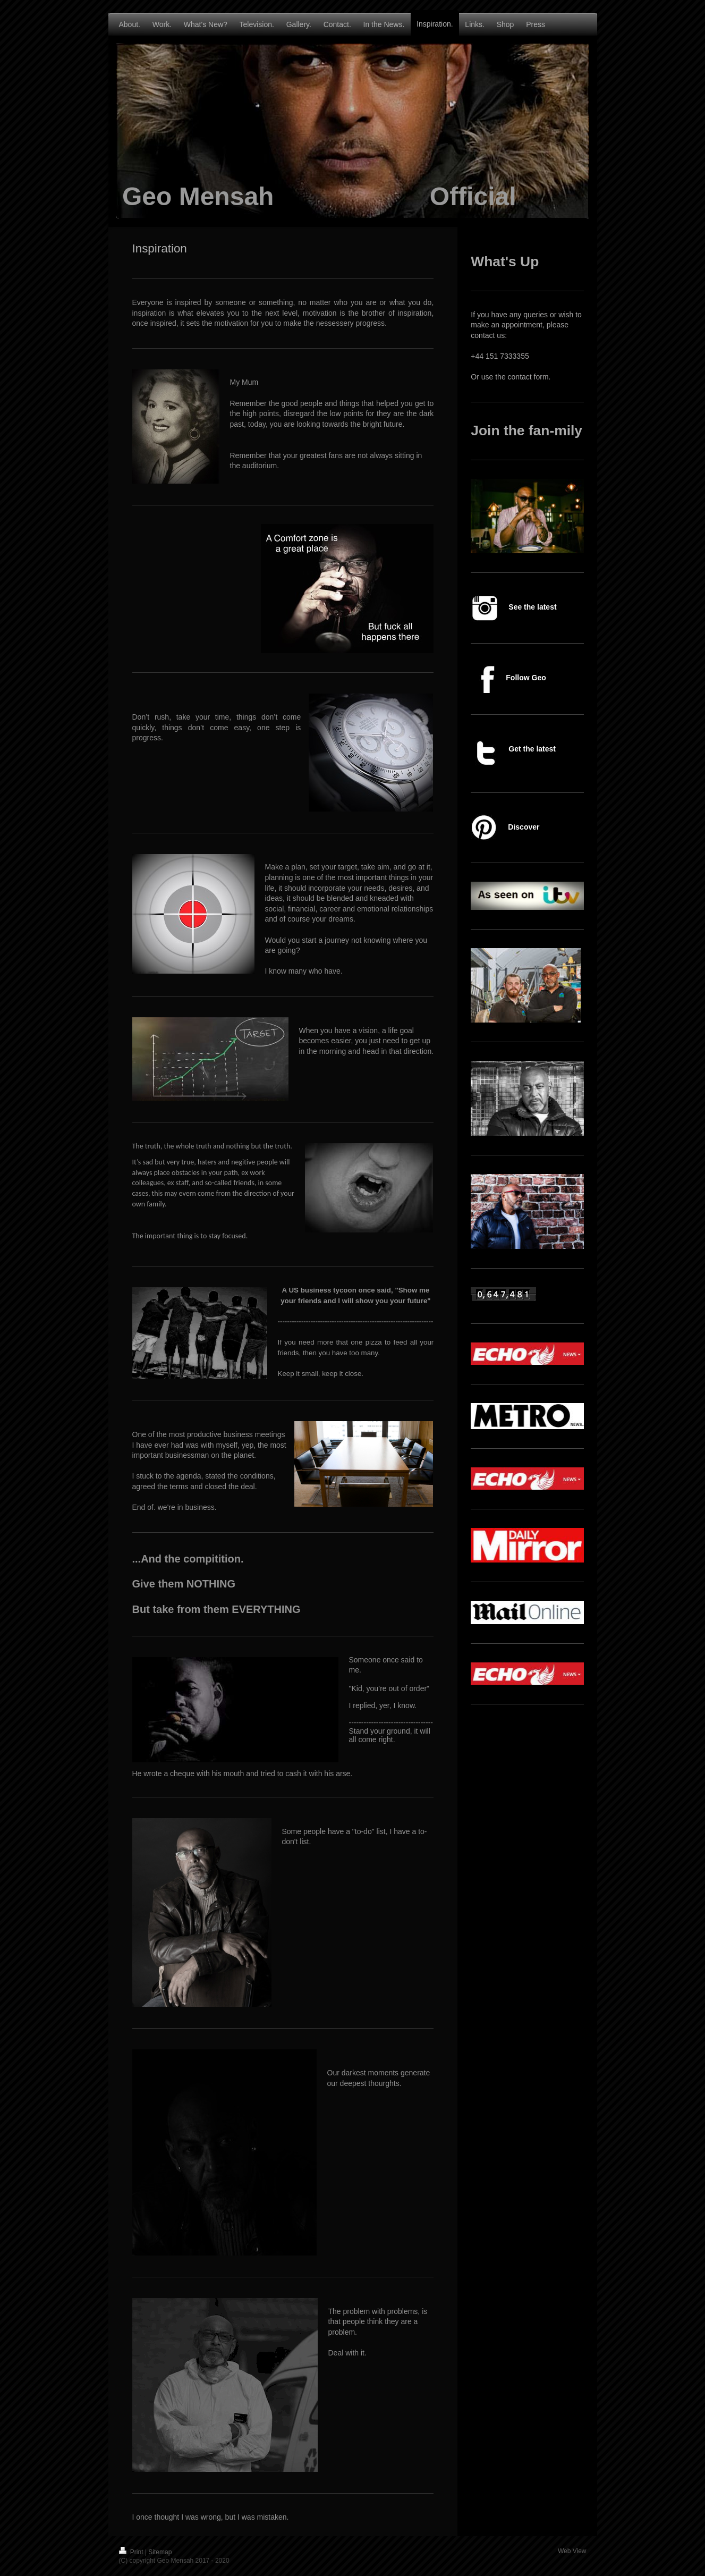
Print (132, 2552)
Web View (572, 2551)
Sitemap (160, 2552)
